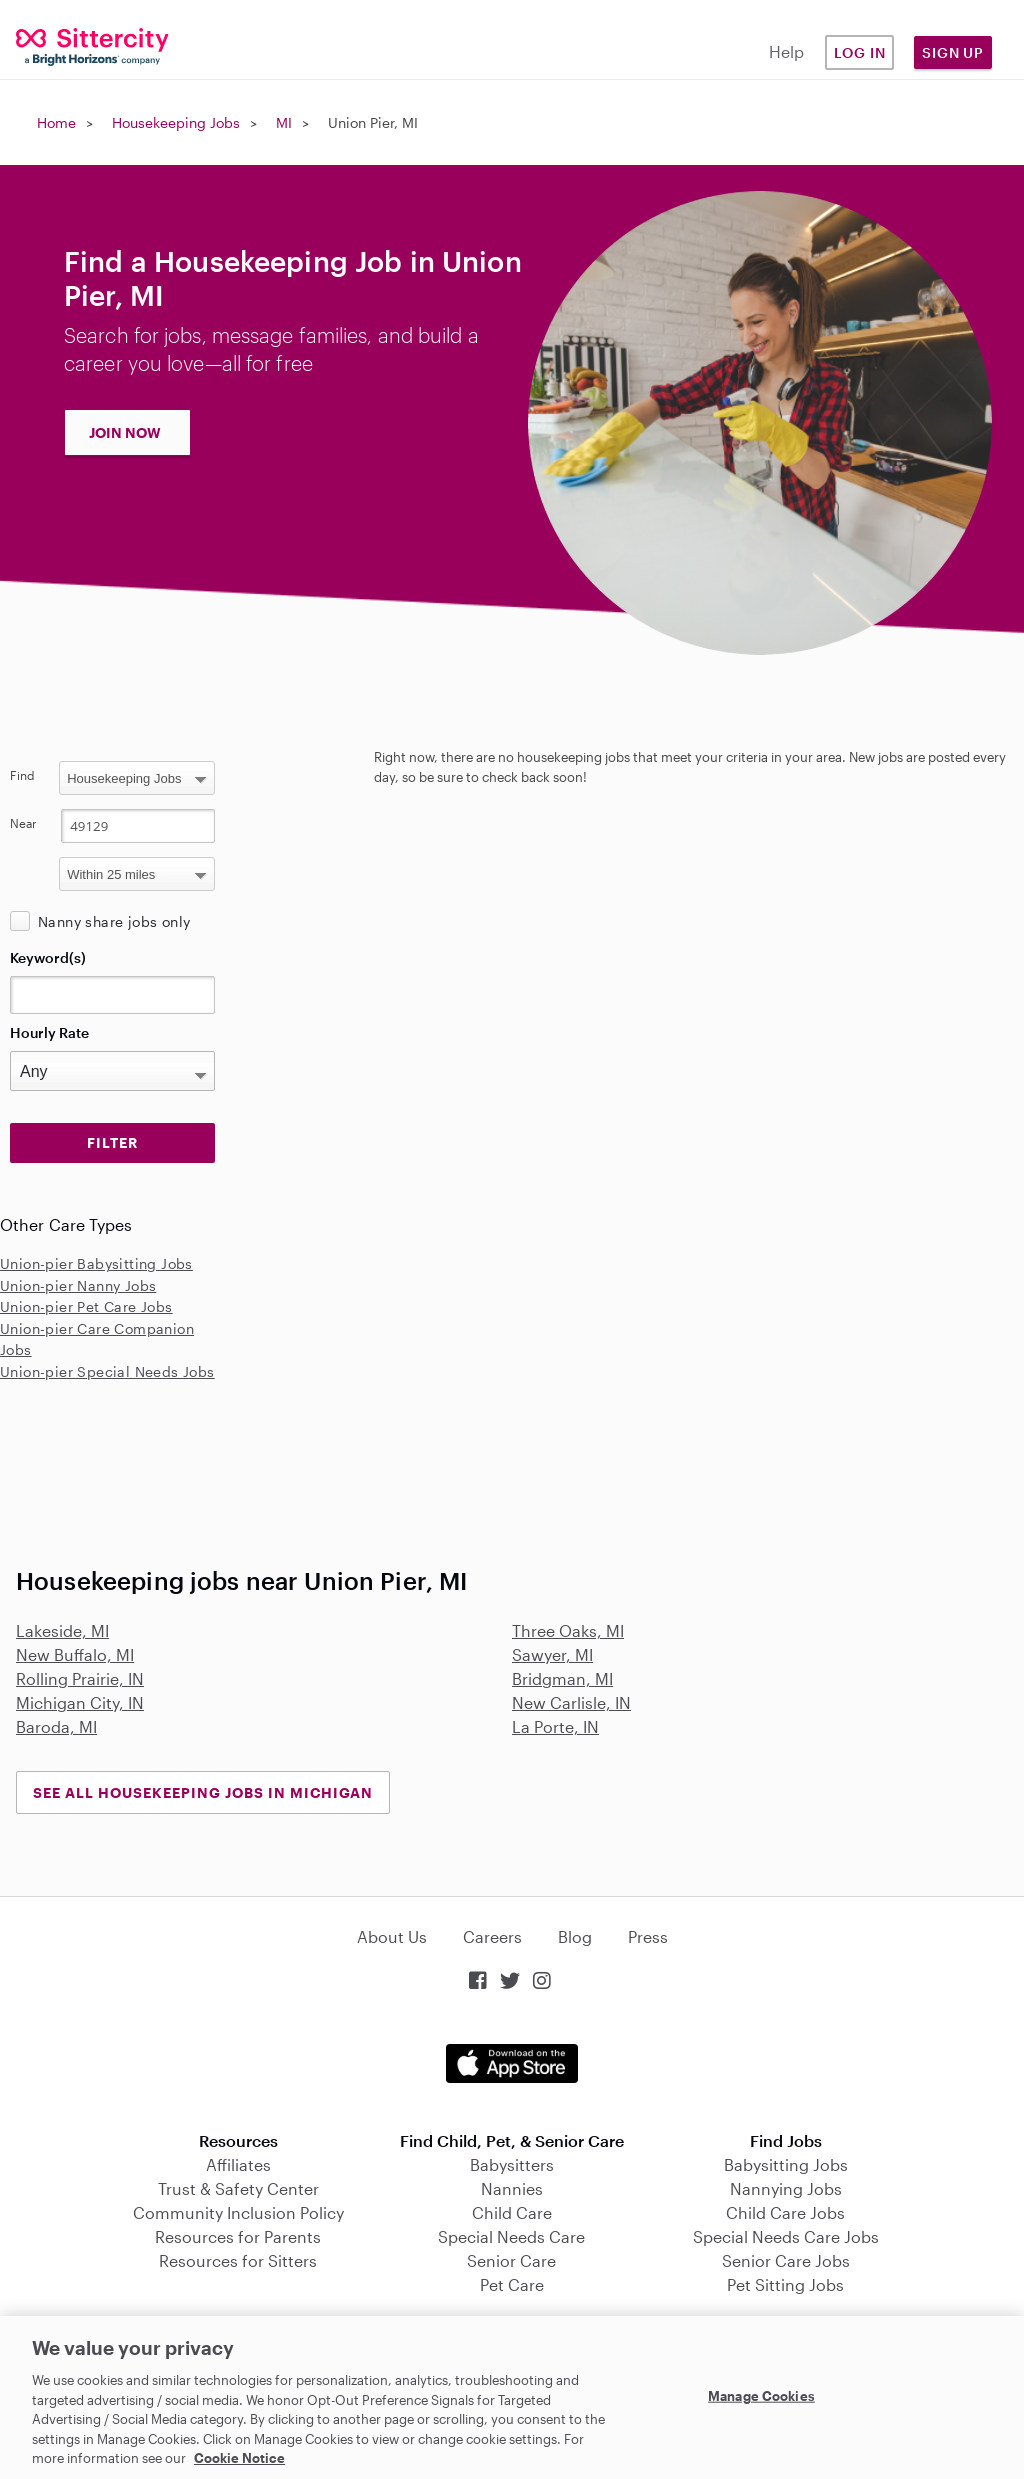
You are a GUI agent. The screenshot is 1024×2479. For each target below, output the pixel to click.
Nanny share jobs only (114, 921)
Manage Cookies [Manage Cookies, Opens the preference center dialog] (761, 2395)
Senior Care (511, 2260)
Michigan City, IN (80, 1702)
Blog (575, 1936)
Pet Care (512, 2284)
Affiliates (238, 2164)
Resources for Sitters (238, 2260)
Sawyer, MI (552, 1654)
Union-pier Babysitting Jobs (96, 1263)
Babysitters (512, 2164)
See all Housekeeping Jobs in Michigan (203, 1792)
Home (56, 122)
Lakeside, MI (62, 1630)
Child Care (512, 2212)
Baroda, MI (56, 1726)
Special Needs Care (511, 2236)
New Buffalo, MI (75, 1654)
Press (648, 1936)
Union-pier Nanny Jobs (78, 1285)
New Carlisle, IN (571, 1702)
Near (23, 823)
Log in (860, 52)
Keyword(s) (48, 957)
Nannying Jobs (786, 2188)
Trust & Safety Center (238, 2188)
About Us (392, 1936)
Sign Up (953, 52)
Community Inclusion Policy (238, 2212)
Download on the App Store (512, 2063)
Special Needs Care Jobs (786, 2236)
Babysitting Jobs (786, 2164)
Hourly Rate (49, 1032)
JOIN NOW (125, 432)
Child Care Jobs (785, 2212)
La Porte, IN (555, 1726)
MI (284, 122)
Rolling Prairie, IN (80, 1678)
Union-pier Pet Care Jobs (86, 1306)
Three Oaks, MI (568, 1630)
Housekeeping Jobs (176, 122)
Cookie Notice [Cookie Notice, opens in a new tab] (239, 2458)
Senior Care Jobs (786, 2260)
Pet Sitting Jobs (785, 2284)
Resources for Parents (238, 2236)
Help (786, 51)
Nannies (512, 2188)
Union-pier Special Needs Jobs (107, 1371)
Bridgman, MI (562, 1678)
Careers (492, 1936)
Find (22, 775)
